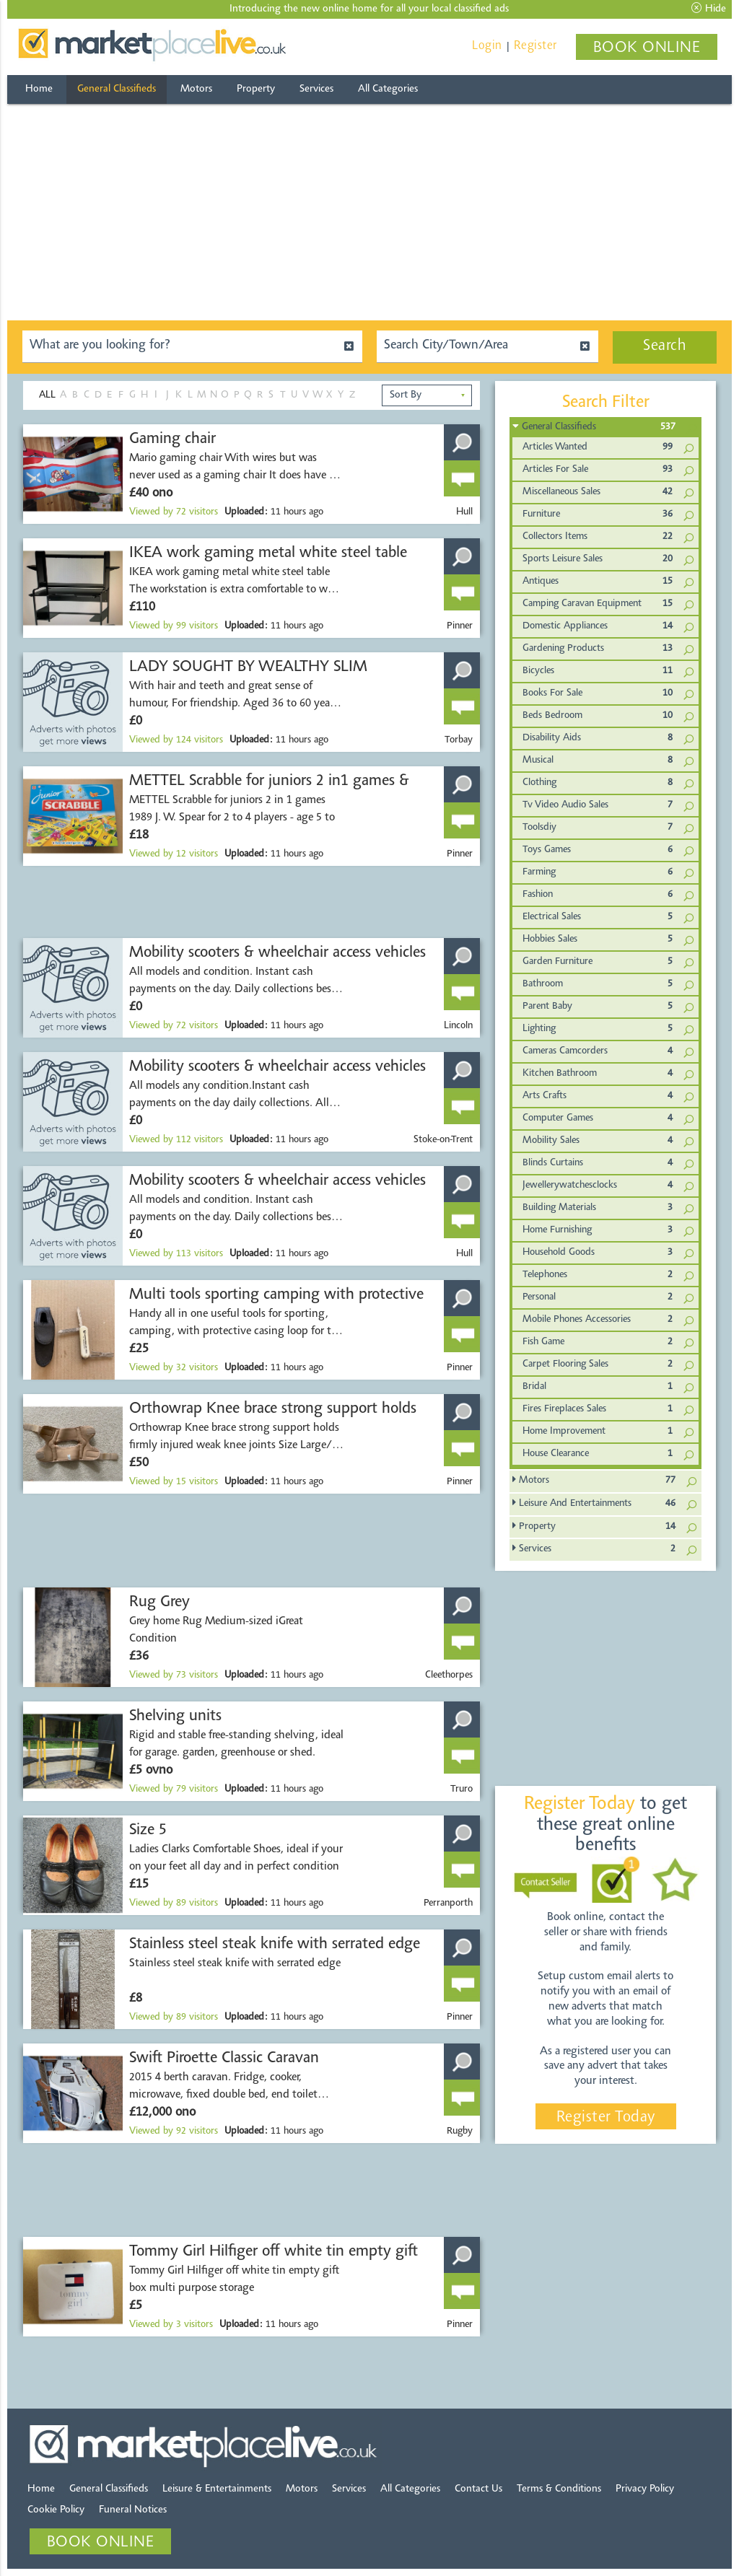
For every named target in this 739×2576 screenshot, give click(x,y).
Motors (196, 89)
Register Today (605, 2118)
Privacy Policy (645, 2489)
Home (39, 89)
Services (316, 89)
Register (535, 46)
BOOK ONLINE (647, 48)
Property (256, 89)
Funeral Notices (133, 2510)
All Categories (388, 89)
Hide (708, 8)
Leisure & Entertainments (216, 2489)
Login (487, 46)
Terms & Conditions (559, 2489)
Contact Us (478, 2489)
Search (664, 346)
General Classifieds (116, 89)
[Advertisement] (369, 212)
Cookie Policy (55, 2510)
